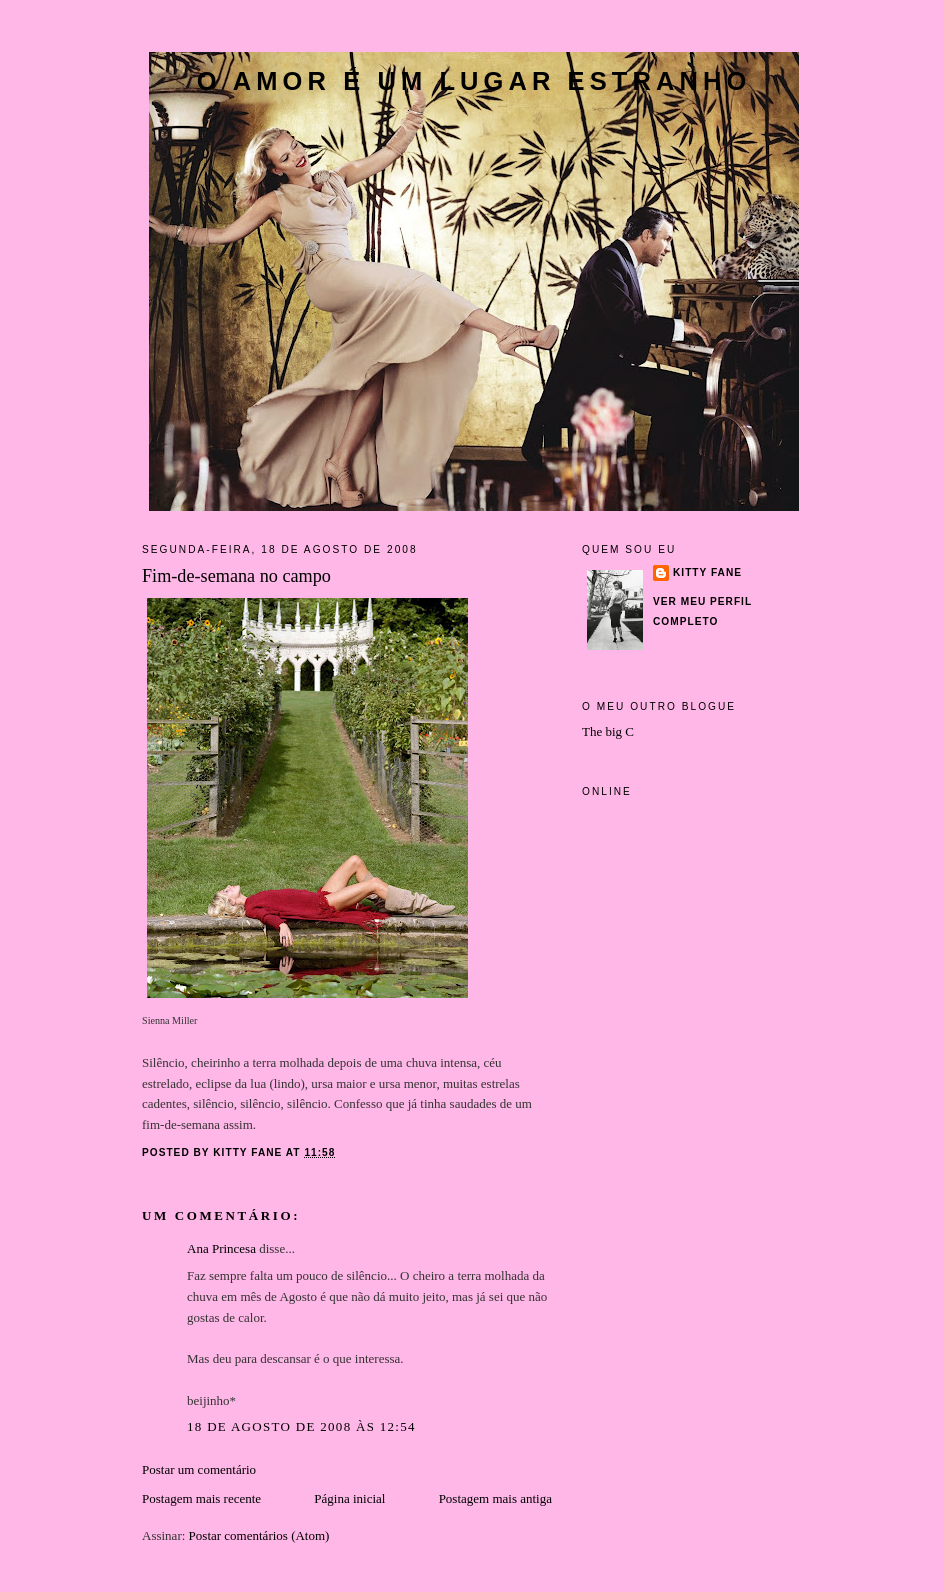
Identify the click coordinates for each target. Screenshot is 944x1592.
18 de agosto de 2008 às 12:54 (301, 1426)
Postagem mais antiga (495, 1498)
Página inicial (349, 1498)
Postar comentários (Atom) (259, 1535)
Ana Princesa (221, 1248)
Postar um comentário (199, 1469)
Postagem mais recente (201, 1498)
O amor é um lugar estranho (474, 81)
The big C (608, 731)
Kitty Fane (707, 572)
